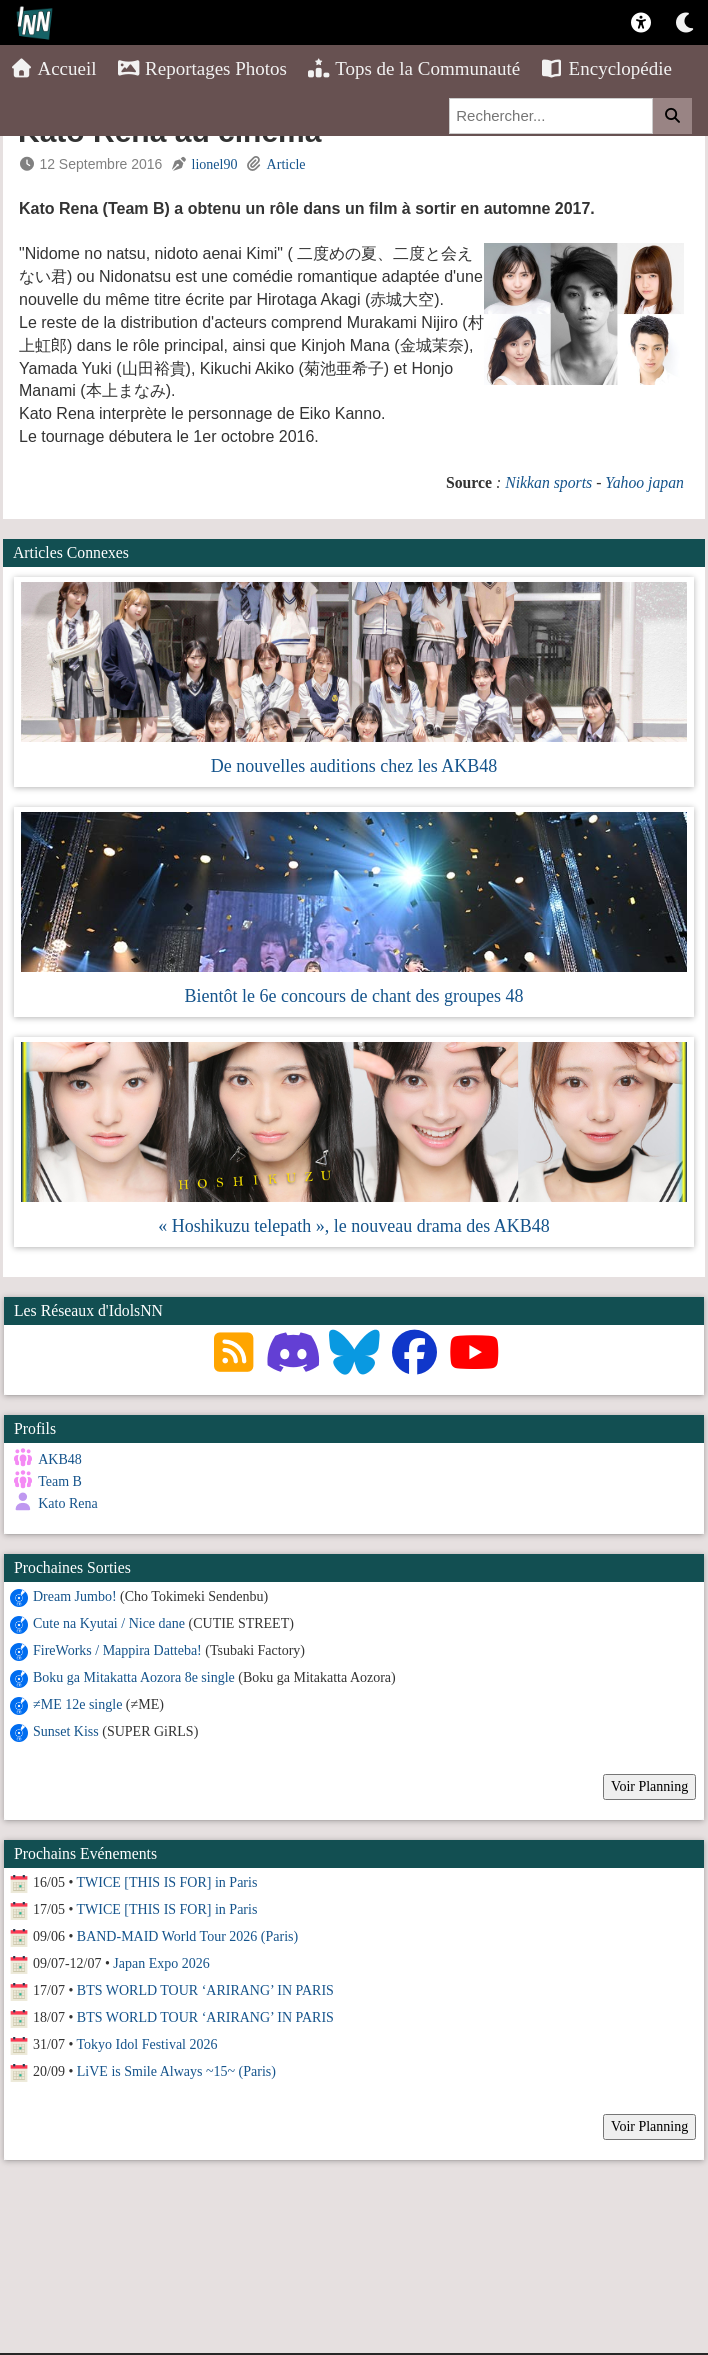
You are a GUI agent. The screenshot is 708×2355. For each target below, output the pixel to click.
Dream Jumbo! (75, 1595)
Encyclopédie (606, 68)
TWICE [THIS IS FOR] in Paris (167, 1881)
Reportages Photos (202, 68)
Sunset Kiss (66, 1730)
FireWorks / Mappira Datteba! (117, 1649)
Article (286, 164)
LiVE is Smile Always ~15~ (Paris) (176, 2070)
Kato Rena (67, 1503)
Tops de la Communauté (413, 68)
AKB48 (60, 1459)
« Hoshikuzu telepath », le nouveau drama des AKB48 (353, 1226)
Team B (60, 1481)
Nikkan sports (548, 482)
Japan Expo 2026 (161, 1962)
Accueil (53, 68)
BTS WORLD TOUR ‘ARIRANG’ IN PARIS (205, 1989)
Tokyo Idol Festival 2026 (147, 2043)
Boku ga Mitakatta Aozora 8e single (134, 1676)
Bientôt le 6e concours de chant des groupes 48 (354, 996)
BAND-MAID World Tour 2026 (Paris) (187, 1935)
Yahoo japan (644, 482)
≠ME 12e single (77, 1703)
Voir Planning (649, 1785)
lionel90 (215, 164)
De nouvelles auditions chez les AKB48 (354, 766)
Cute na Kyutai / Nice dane (109, 1622)
